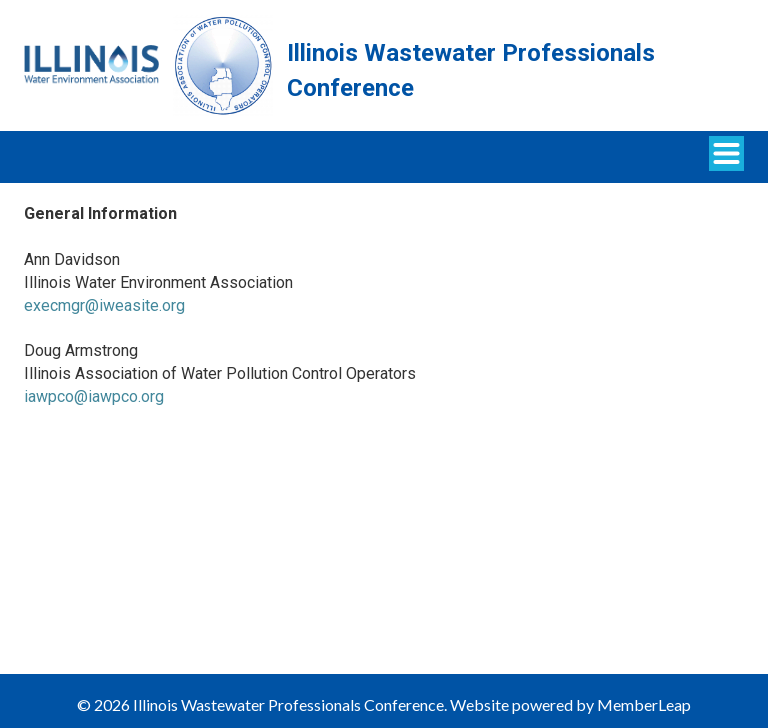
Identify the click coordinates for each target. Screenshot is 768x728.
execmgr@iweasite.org (104, 305)
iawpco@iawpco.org (94, 396)
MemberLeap (644, 704)
